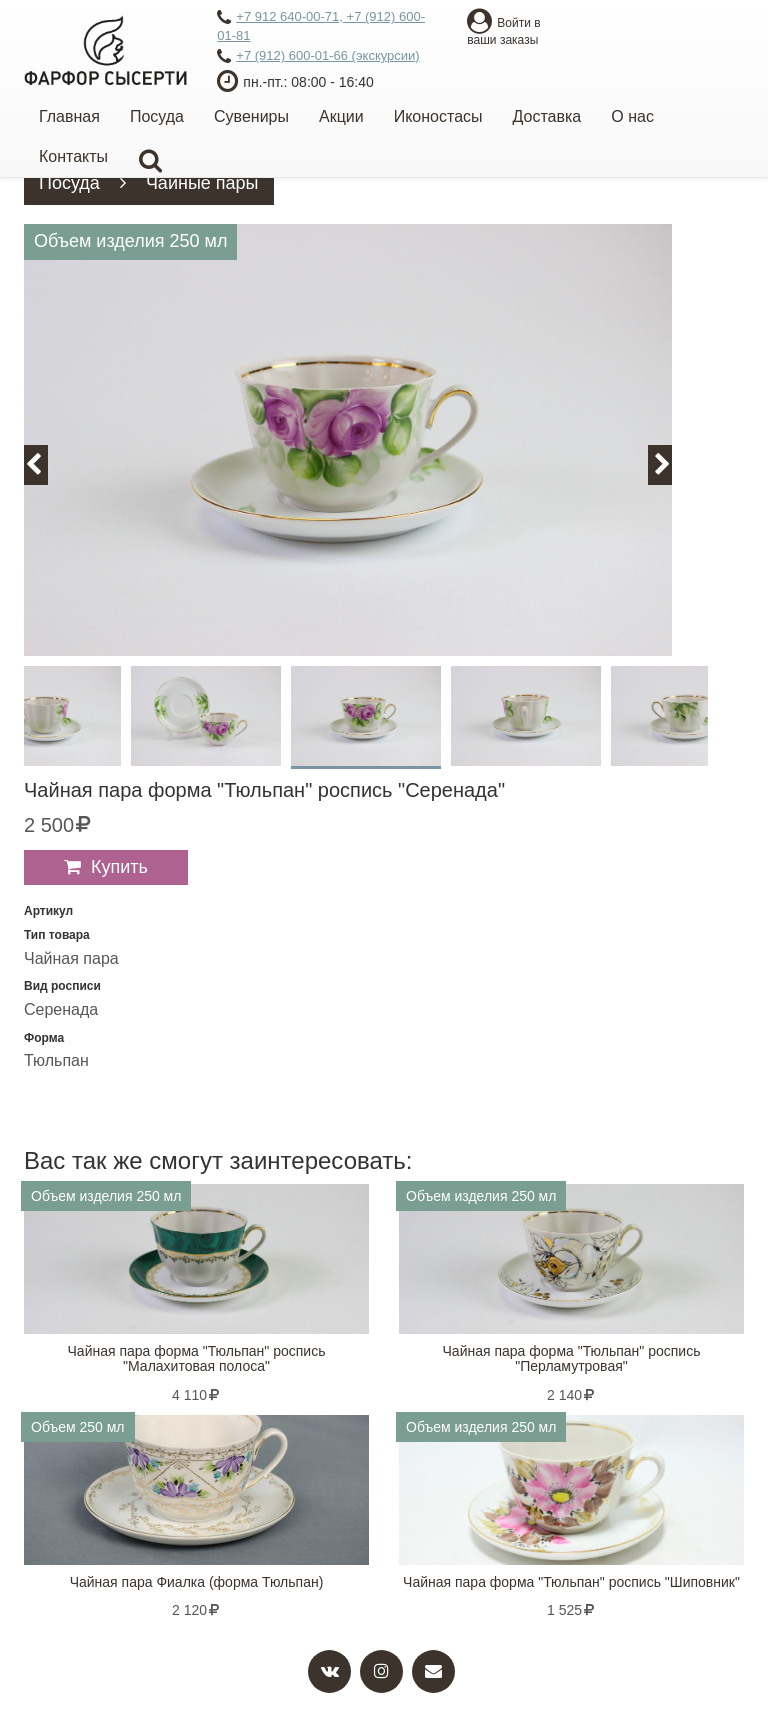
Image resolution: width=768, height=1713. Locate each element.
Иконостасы (438, 116)
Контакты (73, 156)
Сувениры (251, 116)
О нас (632, 116)
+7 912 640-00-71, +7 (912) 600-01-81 (321, 26)
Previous (45, 464)
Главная (69, 116)
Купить (119, 867)
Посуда (157, 116)
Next (671, 464)
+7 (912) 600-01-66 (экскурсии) (318, 57)
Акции (341, 116)
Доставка (547, 116)
